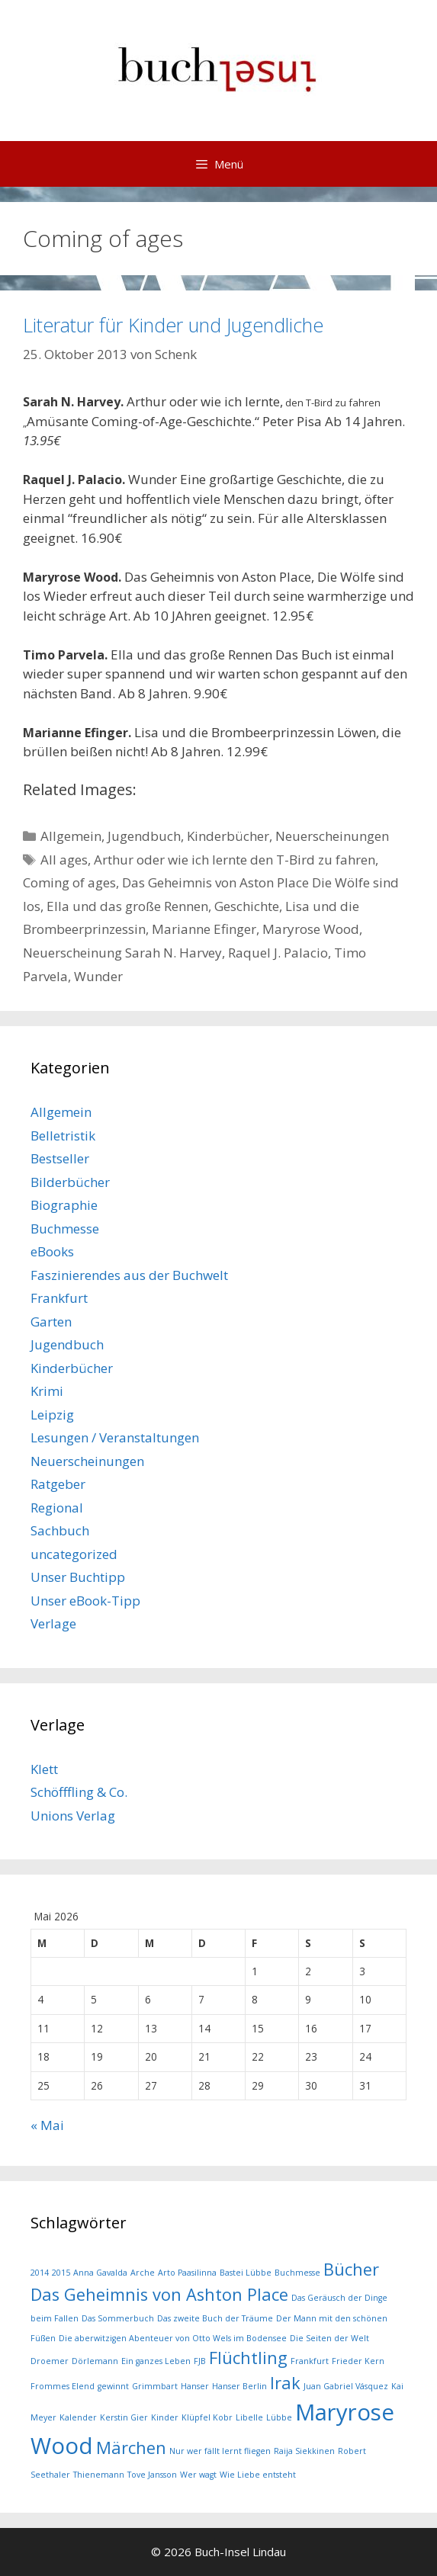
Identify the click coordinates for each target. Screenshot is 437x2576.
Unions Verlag (73, 1815)
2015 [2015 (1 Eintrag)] (61, 2272)
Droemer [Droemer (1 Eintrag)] (50, 2361)
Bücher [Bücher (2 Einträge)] (351, 2269)
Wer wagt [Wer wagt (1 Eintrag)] (198, 2474)
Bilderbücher (70, 1182)
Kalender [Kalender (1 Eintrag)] (78, 2417)
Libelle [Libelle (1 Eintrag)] (249, 2417)
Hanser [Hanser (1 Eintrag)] (195, 2386)
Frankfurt (59, 1298)
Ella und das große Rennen (127, 906)
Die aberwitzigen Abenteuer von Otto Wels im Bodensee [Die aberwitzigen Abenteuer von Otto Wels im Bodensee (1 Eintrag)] (173, 2338)
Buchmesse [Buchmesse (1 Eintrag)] (297, 2272)
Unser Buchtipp (78, 1577)
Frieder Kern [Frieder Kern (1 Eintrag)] (358, 2361)
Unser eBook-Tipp (85, 1600)
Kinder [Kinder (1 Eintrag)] (164, 2417)
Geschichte (246, 906)
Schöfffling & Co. (79, 1792)
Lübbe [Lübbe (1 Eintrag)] (279, 2417)
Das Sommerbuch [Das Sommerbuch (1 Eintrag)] (118, 2318)
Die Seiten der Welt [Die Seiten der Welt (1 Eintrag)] (329, 2338)
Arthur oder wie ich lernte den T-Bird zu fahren (234, 859)
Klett (44, 1769)
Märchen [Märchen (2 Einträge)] (131, 2447)
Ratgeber (58, 1484)
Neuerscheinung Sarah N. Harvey (122, 952)
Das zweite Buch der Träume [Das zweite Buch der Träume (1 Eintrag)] (215, 2318)
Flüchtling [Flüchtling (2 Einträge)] (248, 2358)
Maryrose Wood (310, 929)
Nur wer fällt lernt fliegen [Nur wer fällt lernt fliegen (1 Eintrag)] (220, 2451)
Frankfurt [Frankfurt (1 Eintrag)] (310, 2361)
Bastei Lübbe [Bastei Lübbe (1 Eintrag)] (246, 2272)
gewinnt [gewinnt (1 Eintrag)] (113, 2386)
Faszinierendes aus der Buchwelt (129, 1275)
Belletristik (63, 1135)
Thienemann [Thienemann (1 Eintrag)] (98, 2474)
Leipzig (52, 1414)
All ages (64, 859)
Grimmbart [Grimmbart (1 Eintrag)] (155, 2386)
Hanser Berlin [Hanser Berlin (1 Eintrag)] (239, 2386)
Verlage (53, 1623)
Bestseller (60, 1158)
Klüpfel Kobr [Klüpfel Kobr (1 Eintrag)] (207, 2417)
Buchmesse (65, 1228)
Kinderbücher (228, 836)
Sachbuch (60, 1530)
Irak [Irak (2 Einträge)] (285, 2383)
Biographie (64, 1205)
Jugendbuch (144, 836)
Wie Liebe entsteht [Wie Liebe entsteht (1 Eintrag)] (258, 2474)
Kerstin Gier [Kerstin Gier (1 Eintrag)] (124, 2417)
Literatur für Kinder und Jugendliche (173, 325)
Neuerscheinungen (332, 836)
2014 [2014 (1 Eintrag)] (40, 2272)
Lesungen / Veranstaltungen (115, 1437)
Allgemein (70, 836)
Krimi (47, 1391)
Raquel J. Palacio (278, 952)
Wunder (98, 976)
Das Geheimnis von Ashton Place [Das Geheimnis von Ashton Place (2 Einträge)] (159, 2294)
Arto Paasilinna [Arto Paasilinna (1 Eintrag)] (187, 2272)
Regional (57, 1507)
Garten (51, 1321)
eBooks (52, 1251)
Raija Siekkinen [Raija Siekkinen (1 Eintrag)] (304, 2451)
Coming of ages (69, 882)
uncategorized (74, 1554)
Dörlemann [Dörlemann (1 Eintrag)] (95, 2361)
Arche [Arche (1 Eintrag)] (142, 2272)
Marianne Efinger (204, 929)
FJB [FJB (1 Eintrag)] (200, 2361)
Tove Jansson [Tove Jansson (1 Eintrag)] (152, 2474)
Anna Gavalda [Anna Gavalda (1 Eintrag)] (100, 2272)
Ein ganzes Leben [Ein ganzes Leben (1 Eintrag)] (156, 2361)
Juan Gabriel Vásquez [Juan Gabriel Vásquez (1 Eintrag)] (346, 2386)
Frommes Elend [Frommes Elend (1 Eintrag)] (63, 2386)
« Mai (47, 2125)
